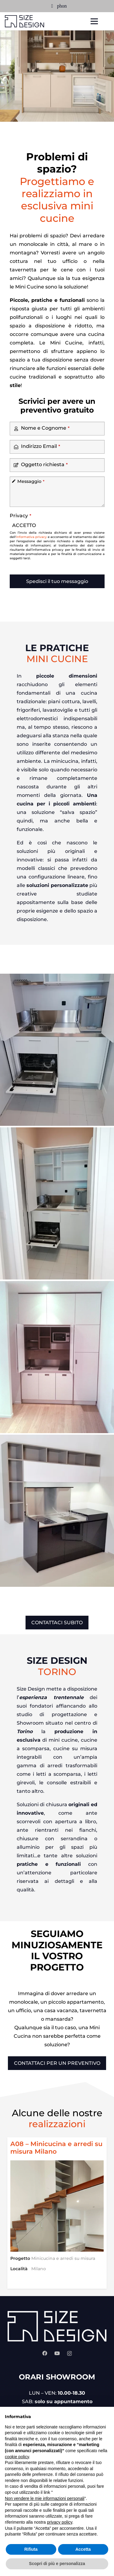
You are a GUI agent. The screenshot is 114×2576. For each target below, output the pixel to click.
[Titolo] (62, 6)
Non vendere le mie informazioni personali (44, 2498)
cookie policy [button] (17, 2456)
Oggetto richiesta (44, 464)
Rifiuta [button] (31, 2549)
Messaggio (30, 481)
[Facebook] (44, 2353)
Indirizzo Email (40, 446)
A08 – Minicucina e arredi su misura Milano (56, 2147)
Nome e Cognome (45, 428)
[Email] (52, 6)
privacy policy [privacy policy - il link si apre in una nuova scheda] (59, 2522)
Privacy (20, 515)
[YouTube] (57, 2353)
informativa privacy (31, 537)
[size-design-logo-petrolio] (24, 21)
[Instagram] (69, 2353)
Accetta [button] (83, 2549)
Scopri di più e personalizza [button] (57, 2563)
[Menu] (94, 21)
